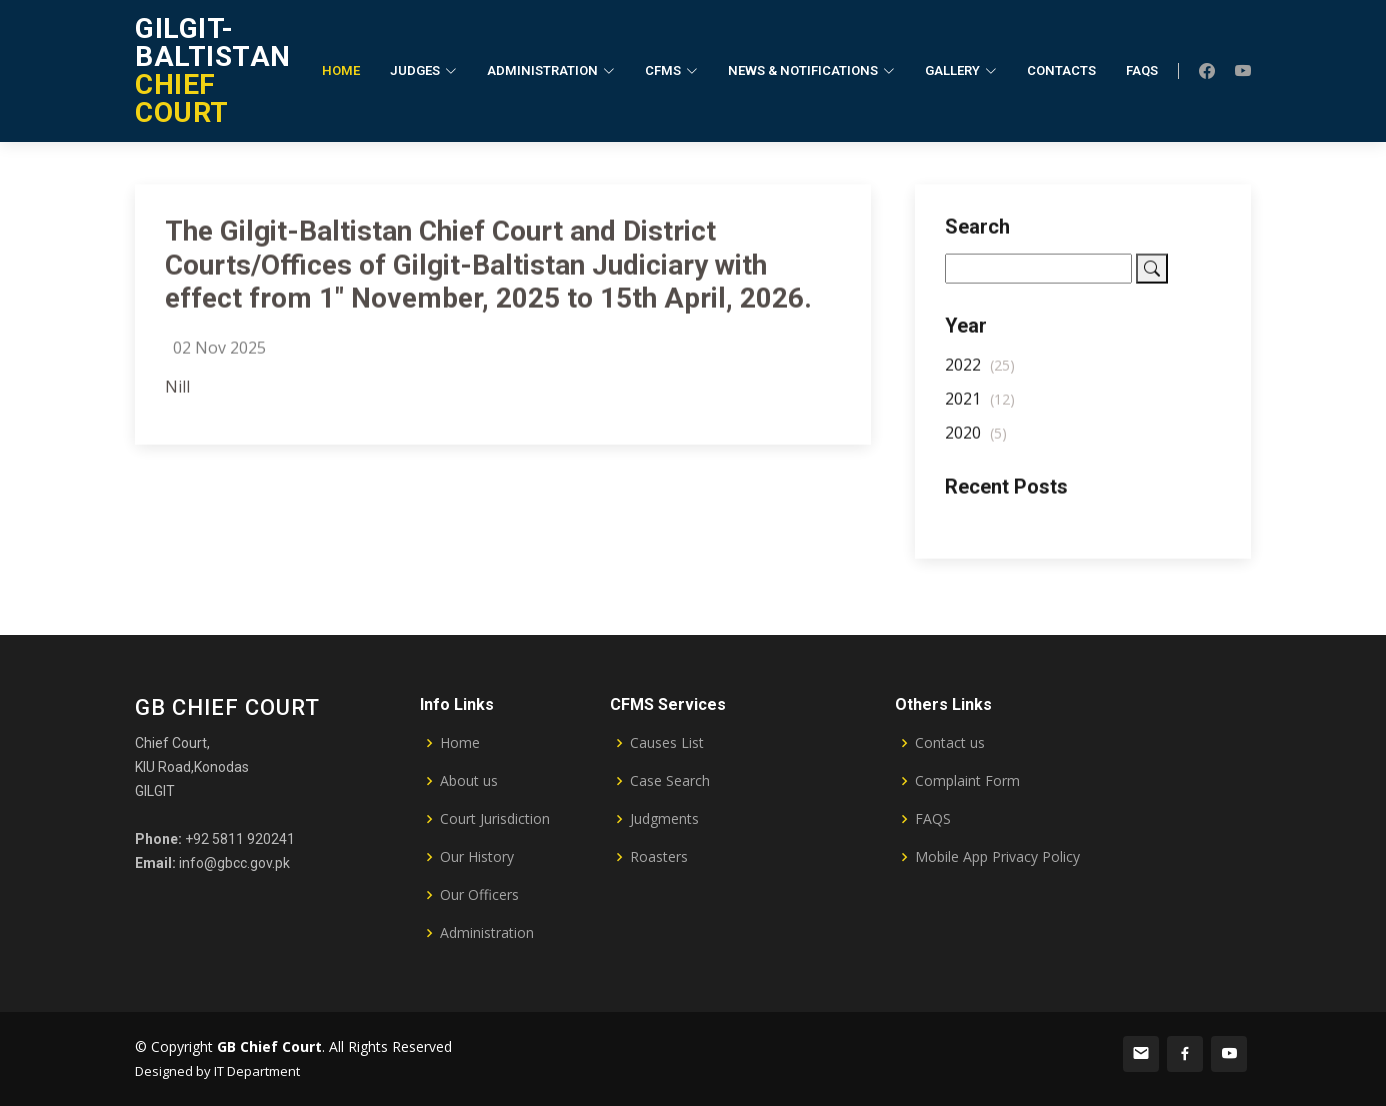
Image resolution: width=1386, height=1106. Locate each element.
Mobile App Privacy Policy (997, 857)
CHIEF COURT (213, 70)
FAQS (933, 819)
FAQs (1142, 70)
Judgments (664, 819)
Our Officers (479, 895)
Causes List (667, 743)
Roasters (659, 857)
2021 (980, 406)
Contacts (1061, 70)
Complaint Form (967, 781)
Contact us (950, 743)
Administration (487, 933)
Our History (477, 857)
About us (469, 781)
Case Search (670, 781)
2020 (976, 440)
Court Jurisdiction (495, 819)
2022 (980, 372)
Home (341, 70)
